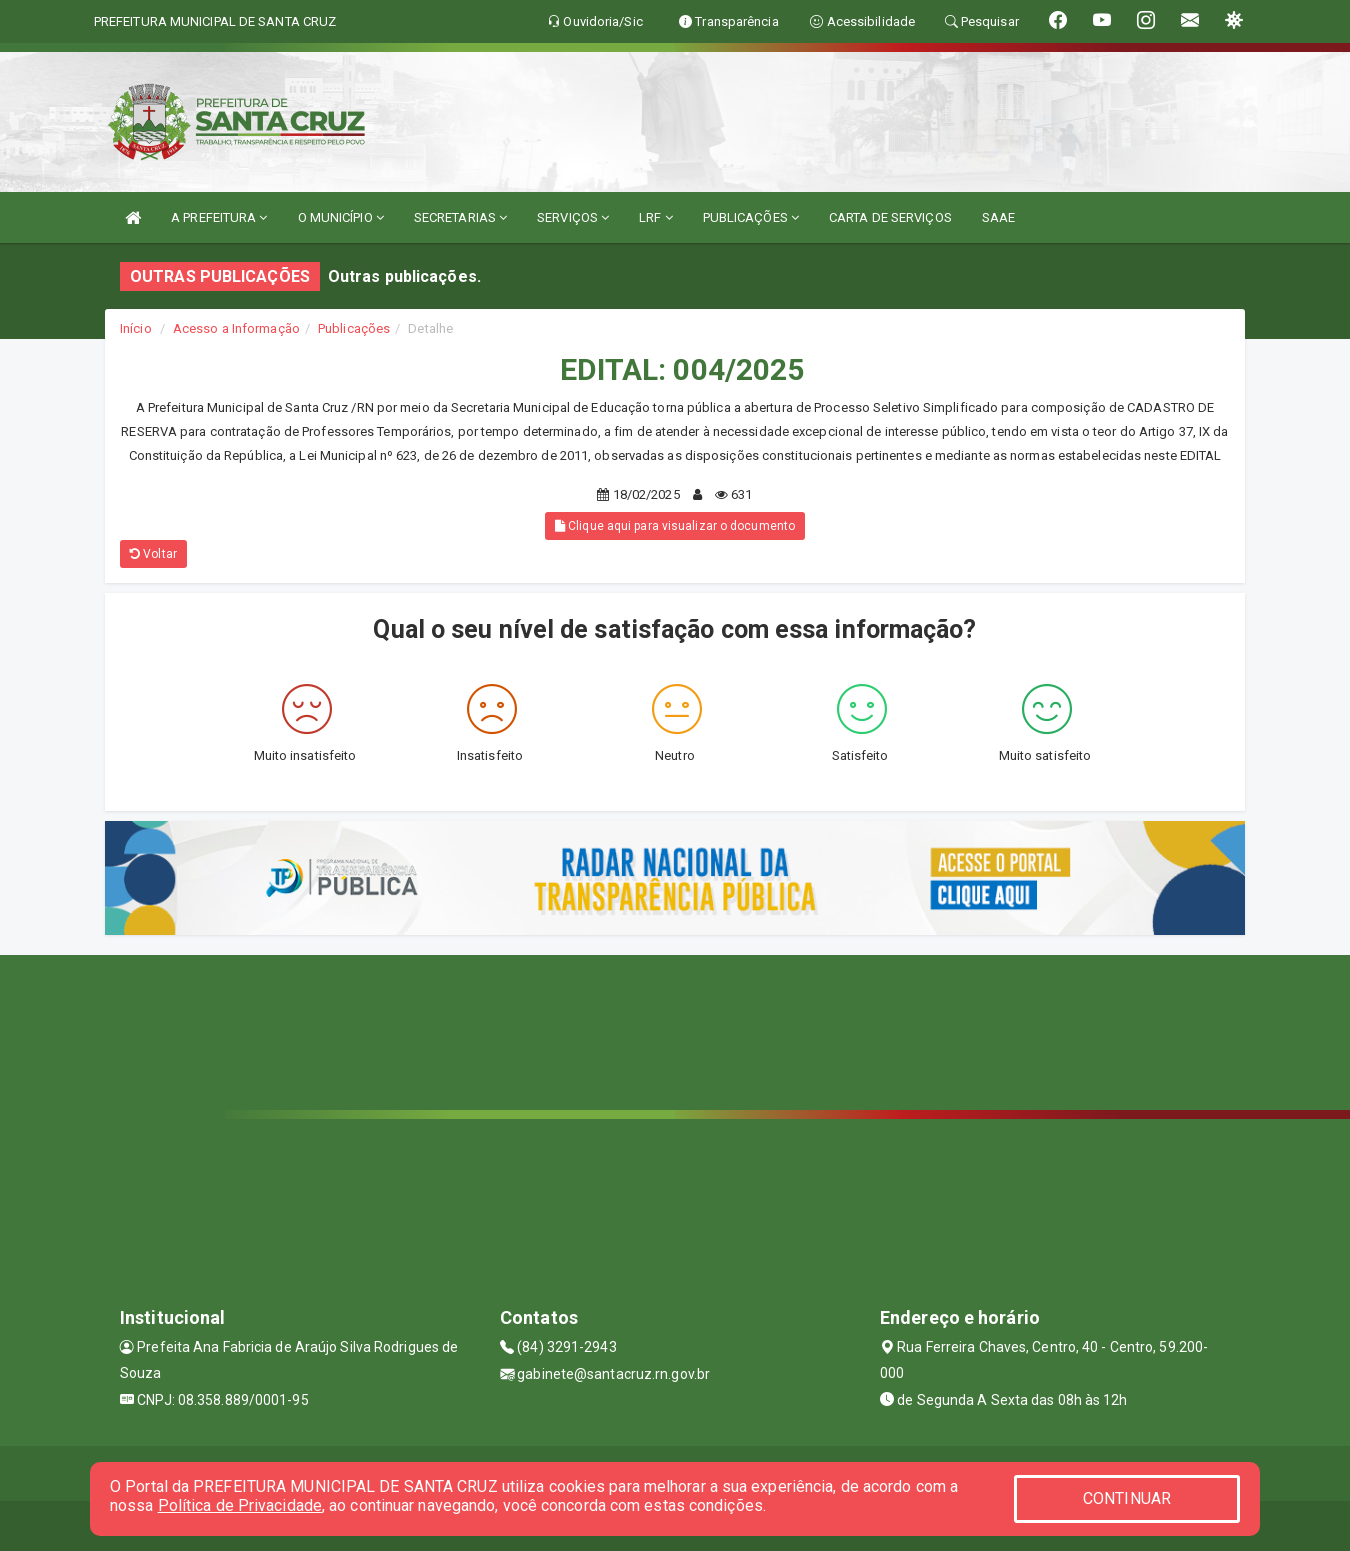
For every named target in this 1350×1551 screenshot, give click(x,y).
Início (136, 328)
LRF (656, 217)
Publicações (354, 328)
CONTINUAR (1127, 1498)
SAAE (998, 217)
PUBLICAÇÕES (751, 217)
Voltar (153, 554)
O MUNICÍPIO (341, 217)
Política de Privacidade (240, 1505)
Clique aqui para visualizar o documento (675, 526)
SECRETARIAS (460, 217)
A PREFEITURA (219, 217)
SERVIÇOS (573, 217)
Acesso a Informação (236, 328)
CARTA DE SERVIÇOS (890, 217)
